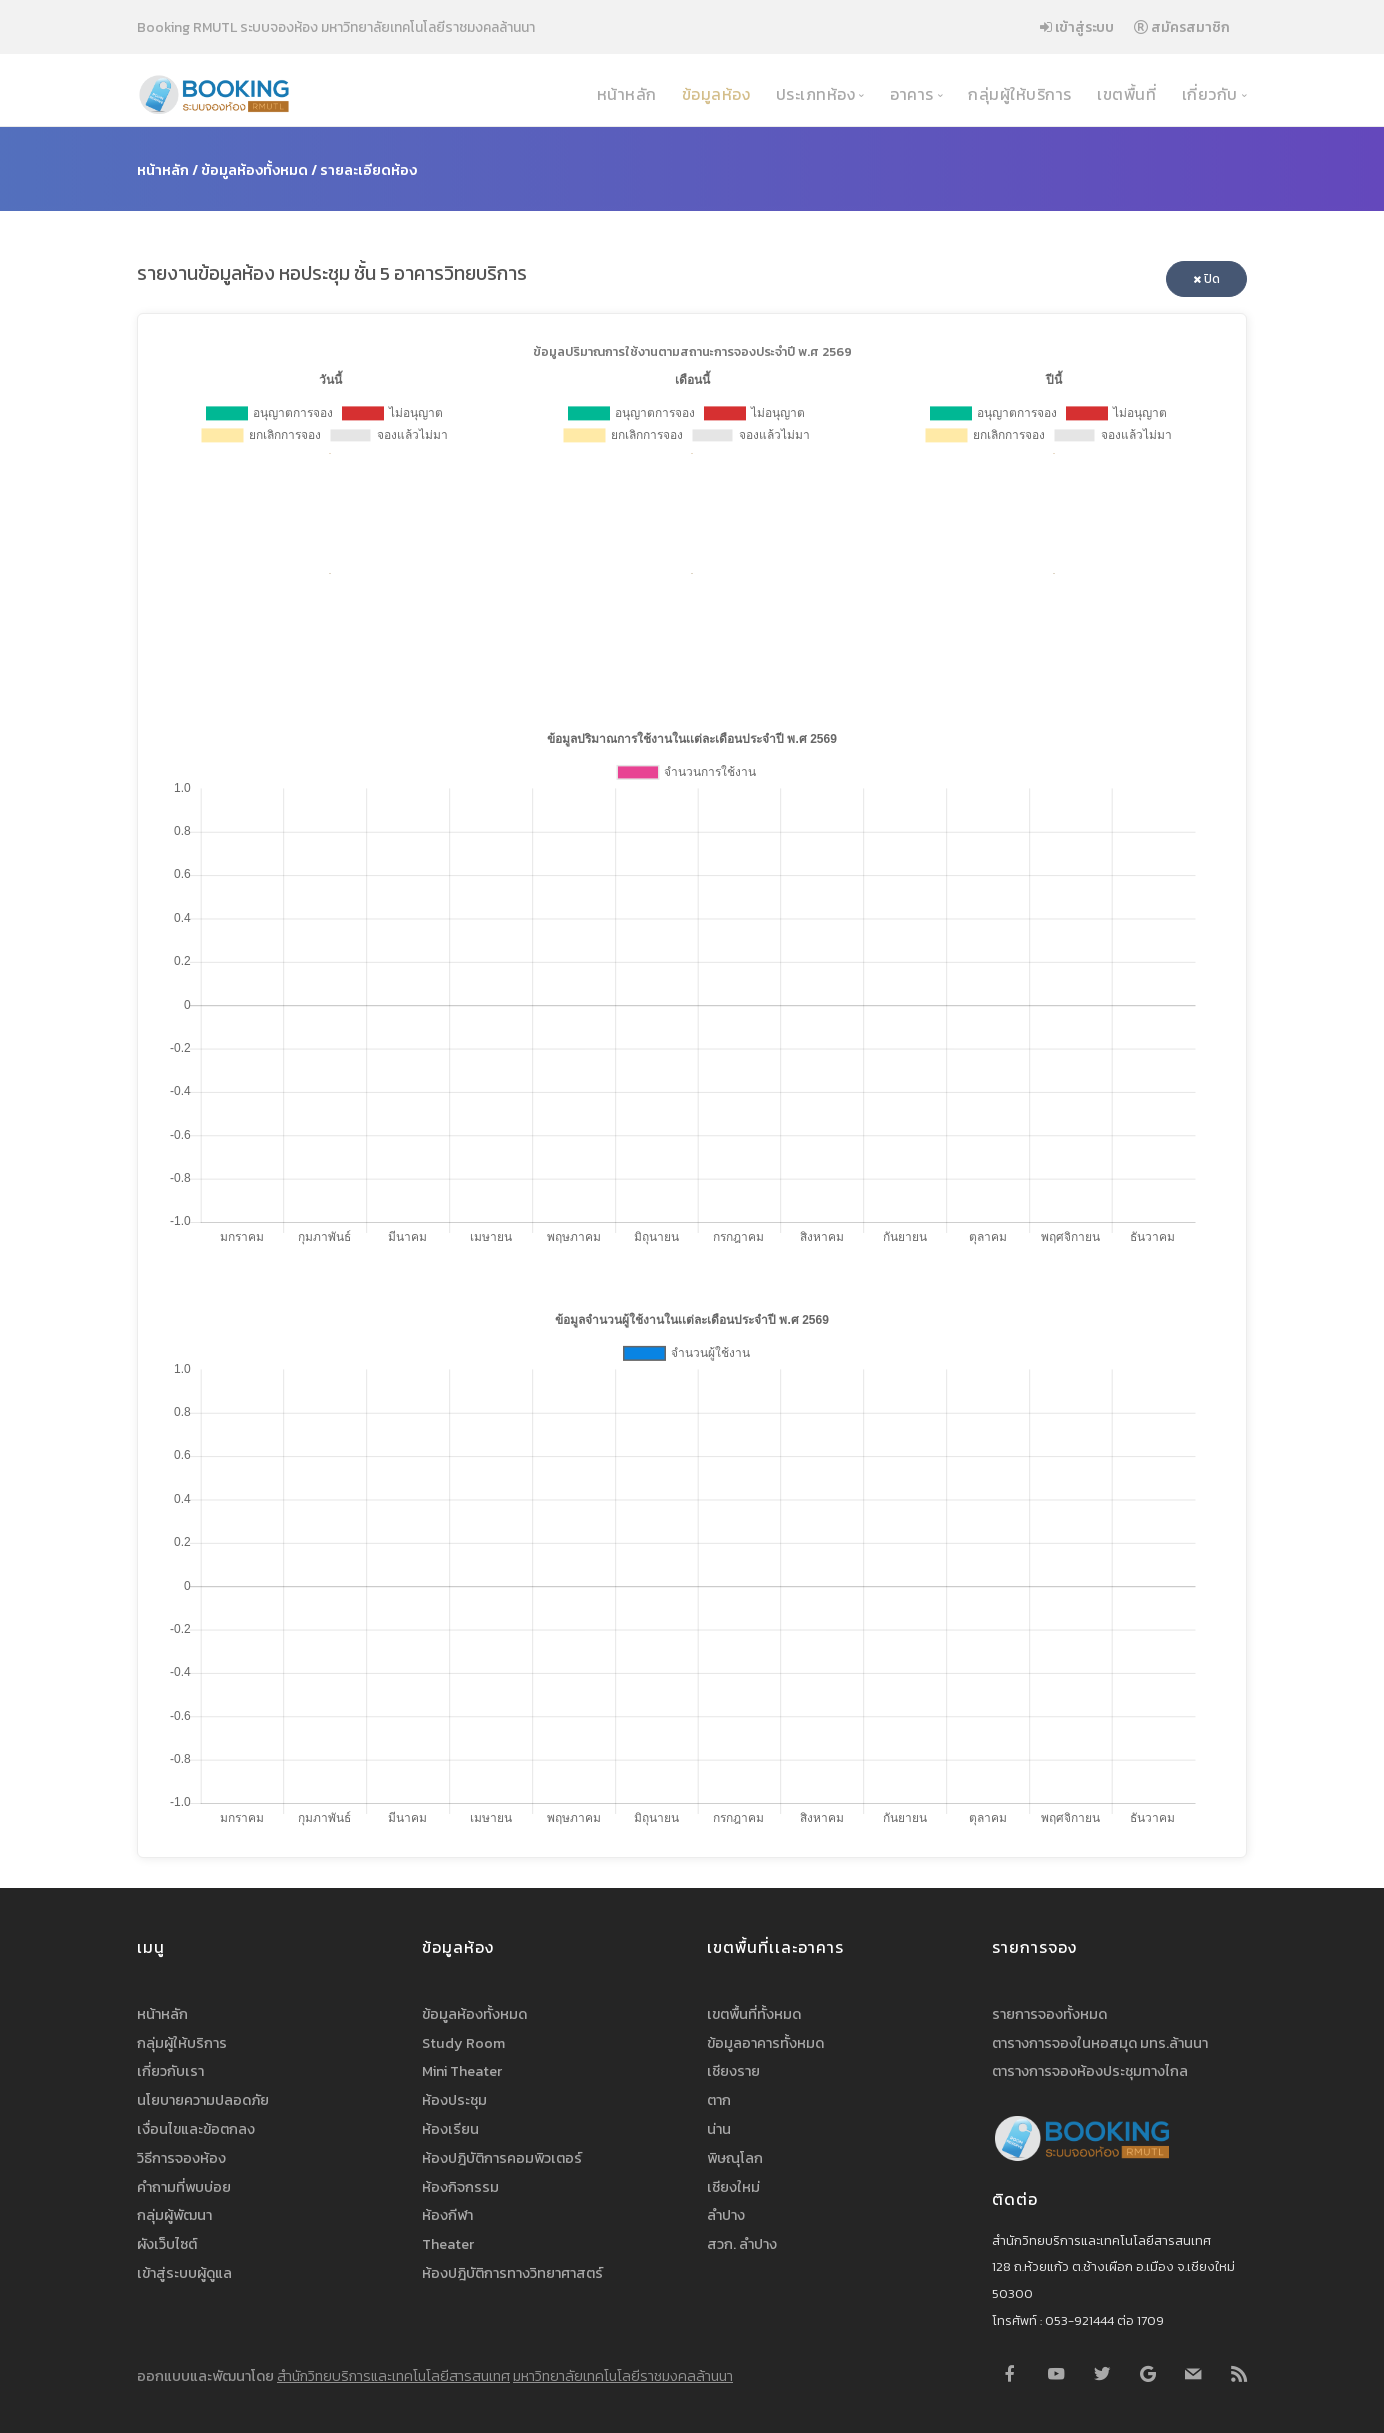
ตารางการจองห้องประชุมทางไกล (1090, 2071)
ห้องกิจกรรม (460, 2187)
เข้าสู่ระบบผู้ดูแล (184, 2273)
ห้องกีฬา (447, 2215)
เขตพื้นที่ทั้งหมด (754, 2014)
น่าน (719, 2129)
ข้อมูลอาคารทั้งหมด (765, 2043)
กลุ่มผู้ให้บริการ (1018, 94)
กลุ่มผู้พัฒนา (174, 2215)
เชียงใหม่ (733, 2187)
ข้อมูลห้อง (713, 94)
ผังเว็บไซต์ (167, 2244)
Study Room (463, 2043)
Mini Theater (462, 2071)
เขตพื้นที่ (1125, 94)
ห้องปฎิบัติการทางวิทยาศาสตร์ (512, 2273)
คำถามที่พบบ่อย (184, 2187)
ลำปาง (726, 2215)
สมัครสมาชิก (1182, 27)
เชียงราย (733, 2071)
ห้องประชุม (454, 2100)
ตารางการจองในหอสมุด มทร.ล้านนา (1100, 2043)
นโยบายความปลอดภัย (203, 2100)
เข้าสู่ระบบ (1077, 27)
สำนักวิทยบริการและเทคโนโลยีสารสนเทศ (393, 2376)
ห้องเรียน (450, 2129)
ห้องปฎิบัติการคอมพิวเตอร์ (502, 2158)
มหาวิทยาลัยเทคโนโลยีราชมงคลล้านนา (623, 2376)
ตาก (719, 2100)
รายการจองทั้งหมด (1049, 2014)
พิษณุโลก (735, 2158)
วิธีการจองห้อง (181, 2158)
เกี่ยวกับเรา (170, 2071)
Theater (448, 2244)
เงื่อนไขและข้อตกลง (196, 2129)
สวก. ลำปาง (742, 2244)
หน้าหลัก (624, 94)
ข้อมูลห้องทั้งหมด (254, 170)
